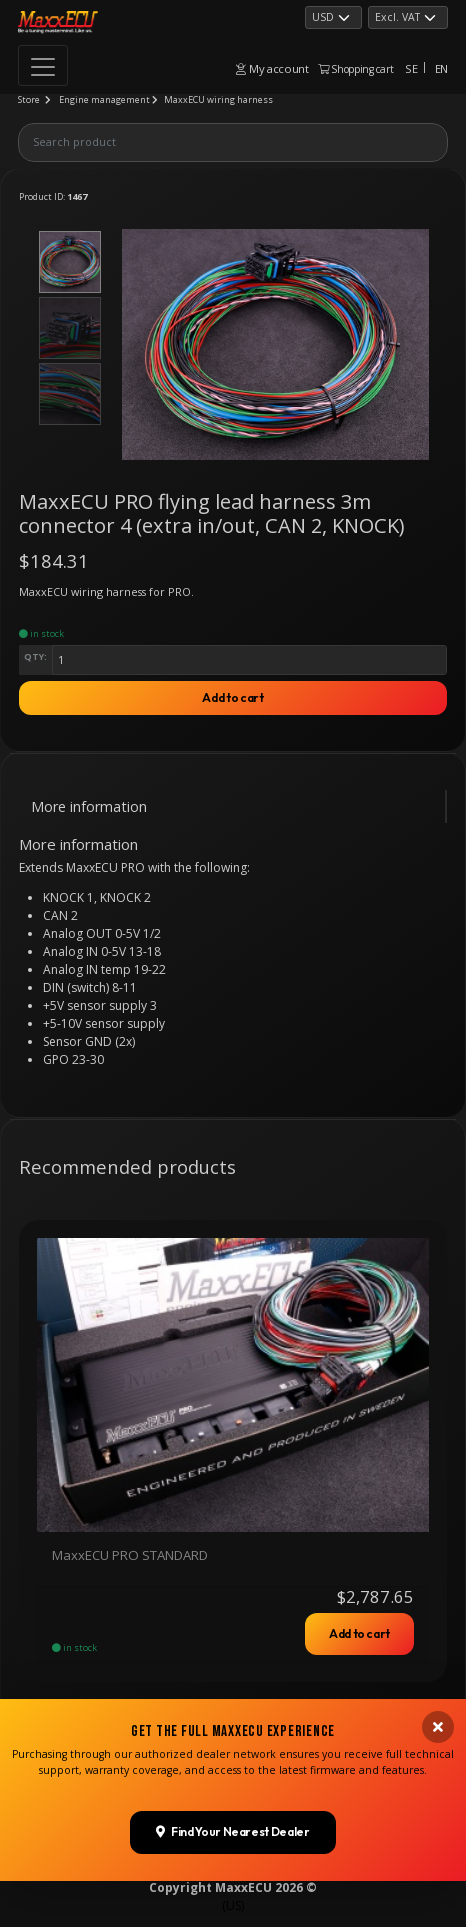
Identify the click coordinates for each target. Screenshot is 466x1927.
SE (411, 68)
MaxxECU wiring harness (218, 99)
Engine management (104, 99)
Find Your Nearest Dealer (232, 1870)
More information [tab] (89, 806)
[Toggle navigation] (43, 65)
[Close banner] (438, 1765)
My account (272, 68)
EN (441, 68)
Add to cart (232, 697)
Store (29, 99)
